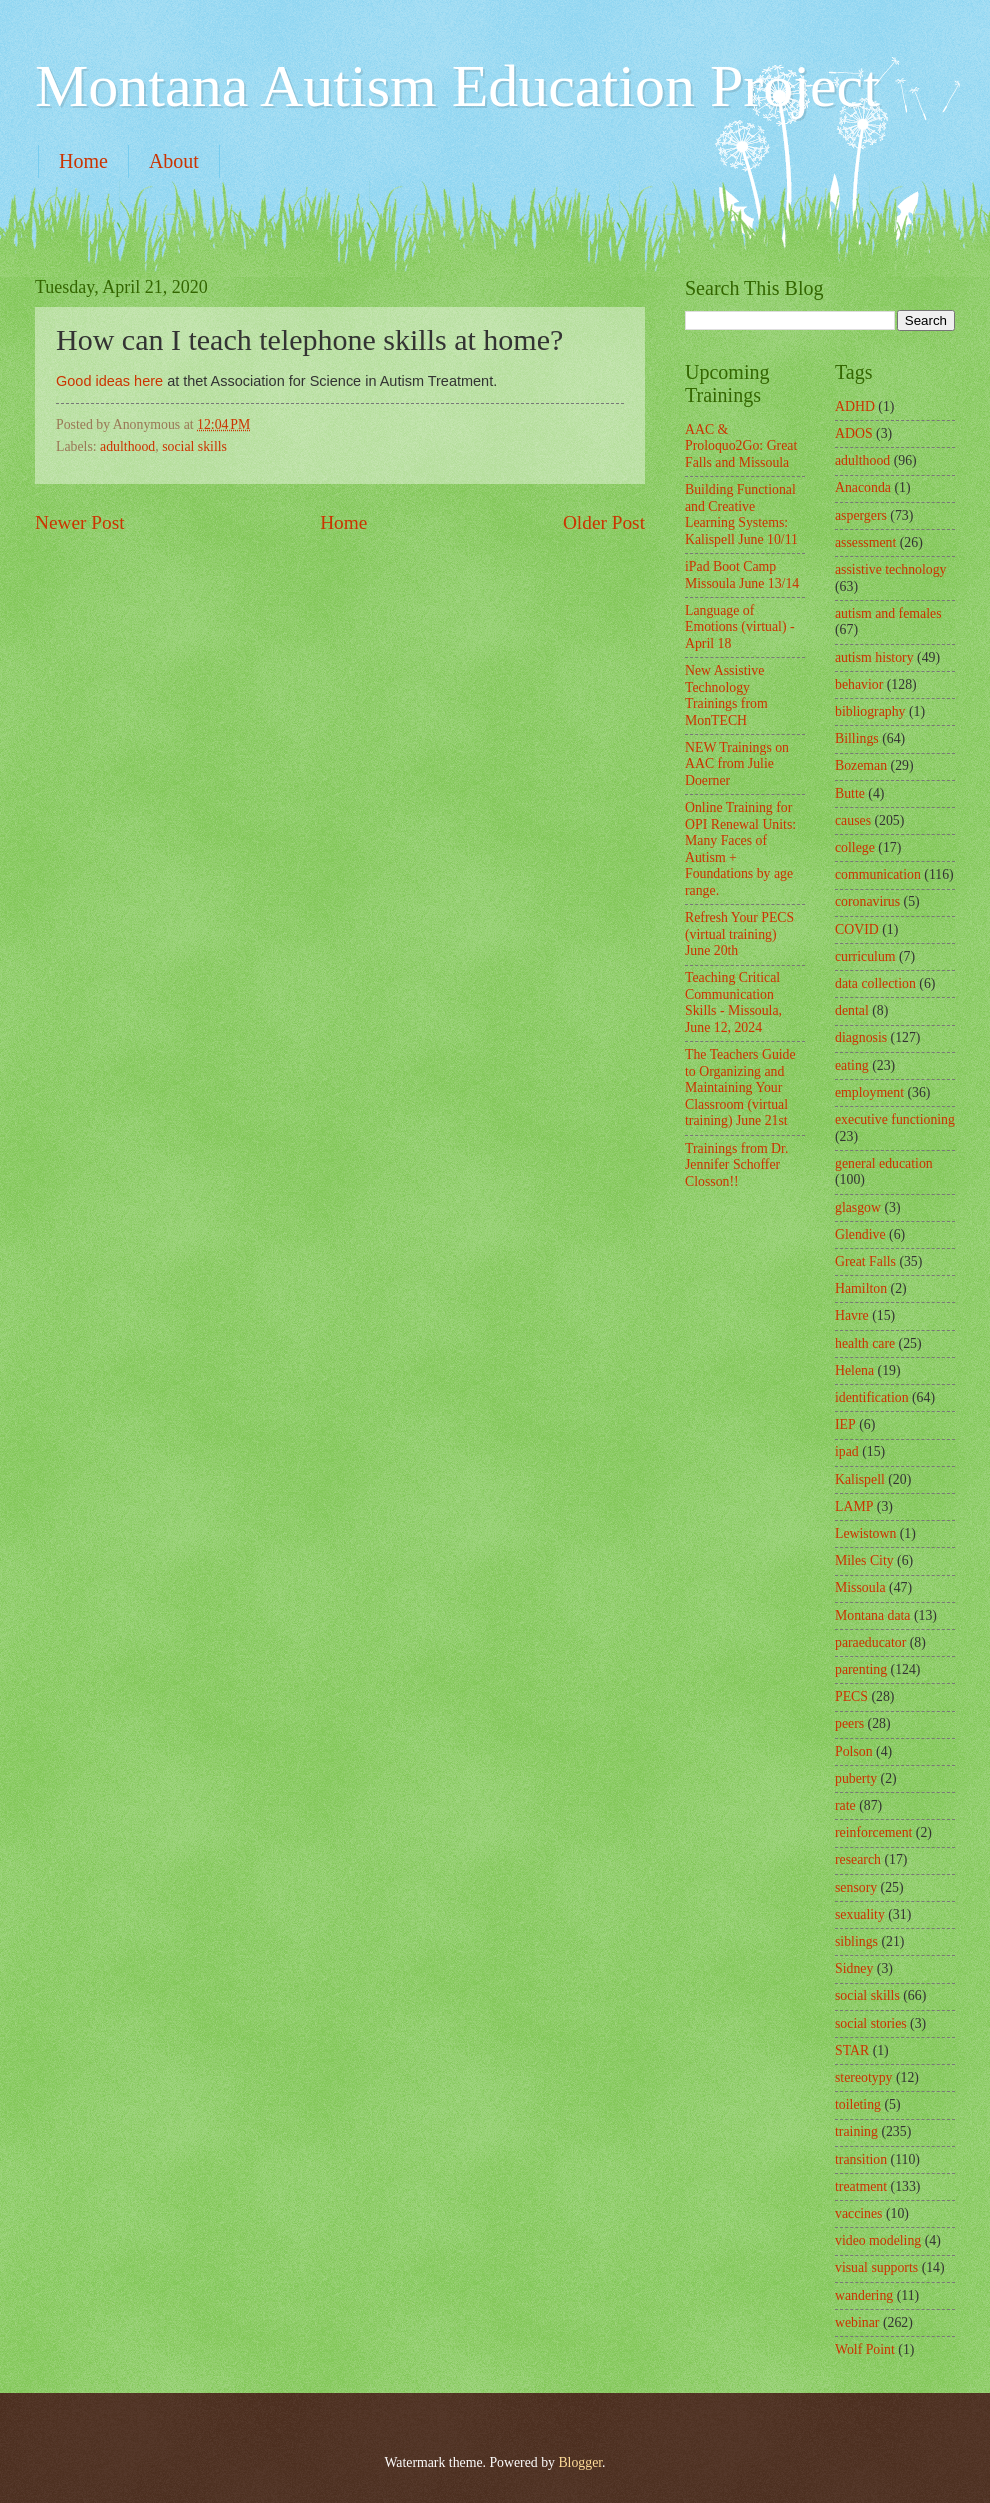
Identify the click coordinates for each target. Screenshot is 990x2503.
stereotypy (863, 2077)
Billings (857, 738)
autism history (874, 657)
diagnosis (861, 1037)
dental (852, 1010)
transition (861, 2159)
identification (872, 1397)
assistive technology (891, 569)
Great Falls (865, 1261)
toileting (858, 2104)
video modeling (878, 2240)
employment (869, 1092)
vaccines (859, 2213)
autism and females (888, 613)
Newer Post (80, 522)
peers (849, 1723)
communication (878, 874)
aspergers (861, 515)
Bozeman (861, 765)
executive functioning (895, 1119)
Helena (854, 1370)
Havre (852, 1315)
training (856, 2131)
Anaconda (863, 487)
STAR (852, 2050)
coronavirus (867, 901)
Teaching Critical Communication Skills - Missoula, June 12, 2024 (733, 1002)
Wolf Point (865, 2349)
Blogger (580, 2462)
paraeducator (870, 1642)
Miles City (864, 1560)
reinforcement (873, 1832)
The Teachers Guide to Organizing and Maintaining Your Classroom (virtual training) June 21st (740, 1087)
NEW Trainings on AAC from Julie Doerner (737, 764)
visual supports (876, 2267)
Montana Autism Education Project (457, 86)
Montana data (872, 1615)
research (858, 1859)
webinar (857, 2322)
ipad (847, 1451)
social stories (871, 2023)
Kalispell (860, 1479)
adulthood (127, 446)
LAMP (854, 1506)
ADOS (854, 433)
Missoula (860, 1587)
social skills (194, 446)
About (174, 161)
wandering (864, 2295)
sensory (856, 1887)
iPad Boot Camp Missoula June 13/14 (742, 575)
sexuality (860, 1914)
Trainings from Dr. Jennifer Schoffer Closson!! (736, 1165)
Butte (850, 793)
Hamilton (861, 1288)
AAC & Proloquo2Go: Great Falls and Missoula (741, 446)
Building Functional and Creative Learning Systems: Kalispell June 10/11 (741, 514)
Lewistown (865, 1533)
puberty (856, 1778)
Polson (854, 1751)
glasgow (858, 1207)
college (855, 847)
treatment (861, 2186)
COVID (857, 929)
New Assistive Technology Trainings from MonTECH (726, 695)
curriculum (865, 956)
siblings (856, 1941)
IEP (845, 1424)
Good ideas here (109, 381)
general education (884, 1163)
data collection (875, 983)
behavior (859, 684)
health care (865, 1343)
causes (853, 820)
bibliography (870, 711)
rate (845, 1805)
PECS (851, 1696)
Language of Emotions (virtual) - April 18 (740, 627)
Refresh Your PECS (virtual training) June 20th (739, 934)
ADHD (855, 406)
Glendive (860, 1234)
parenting (861, 1669)
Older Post (604, 522)
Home (83, 161)
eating (852, 1065)
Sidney (854, 1968)
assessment (865, 542)
